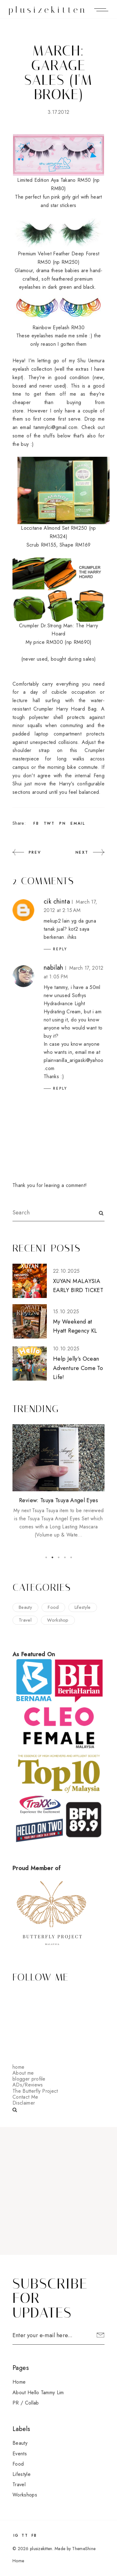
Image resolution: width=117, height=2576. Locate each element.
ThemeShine (83, 2548)
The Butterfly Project (35, 2091)
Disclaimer (23, 2102)
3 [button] (59, 1557)
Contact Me (25, 2097)
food (53, 1607)
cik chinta (57, 901)
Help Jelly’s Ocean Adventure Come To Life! (78, 1368)
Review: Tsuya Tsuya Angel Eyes (58, 1500)
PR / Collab (25, 2402)
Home (19, 2381)
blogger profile (29, 2078)
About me (23, 2073)
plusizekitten (48, 10)
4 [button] (65, 1557)
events (19, 2453)
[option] (58, 1481)
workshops (24, 2494)
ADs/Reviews (27, 2084)
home (18, 2067)
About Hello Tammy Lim (38, 2392)
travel (25, 1620)
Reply (60, 949)
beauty (25, 1607)
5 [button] (71, 1557)
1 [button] (46, 1557)
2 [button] (52, 1557)
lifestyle (83, 1607)
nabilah (53, 967)
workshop (58, 1620)
